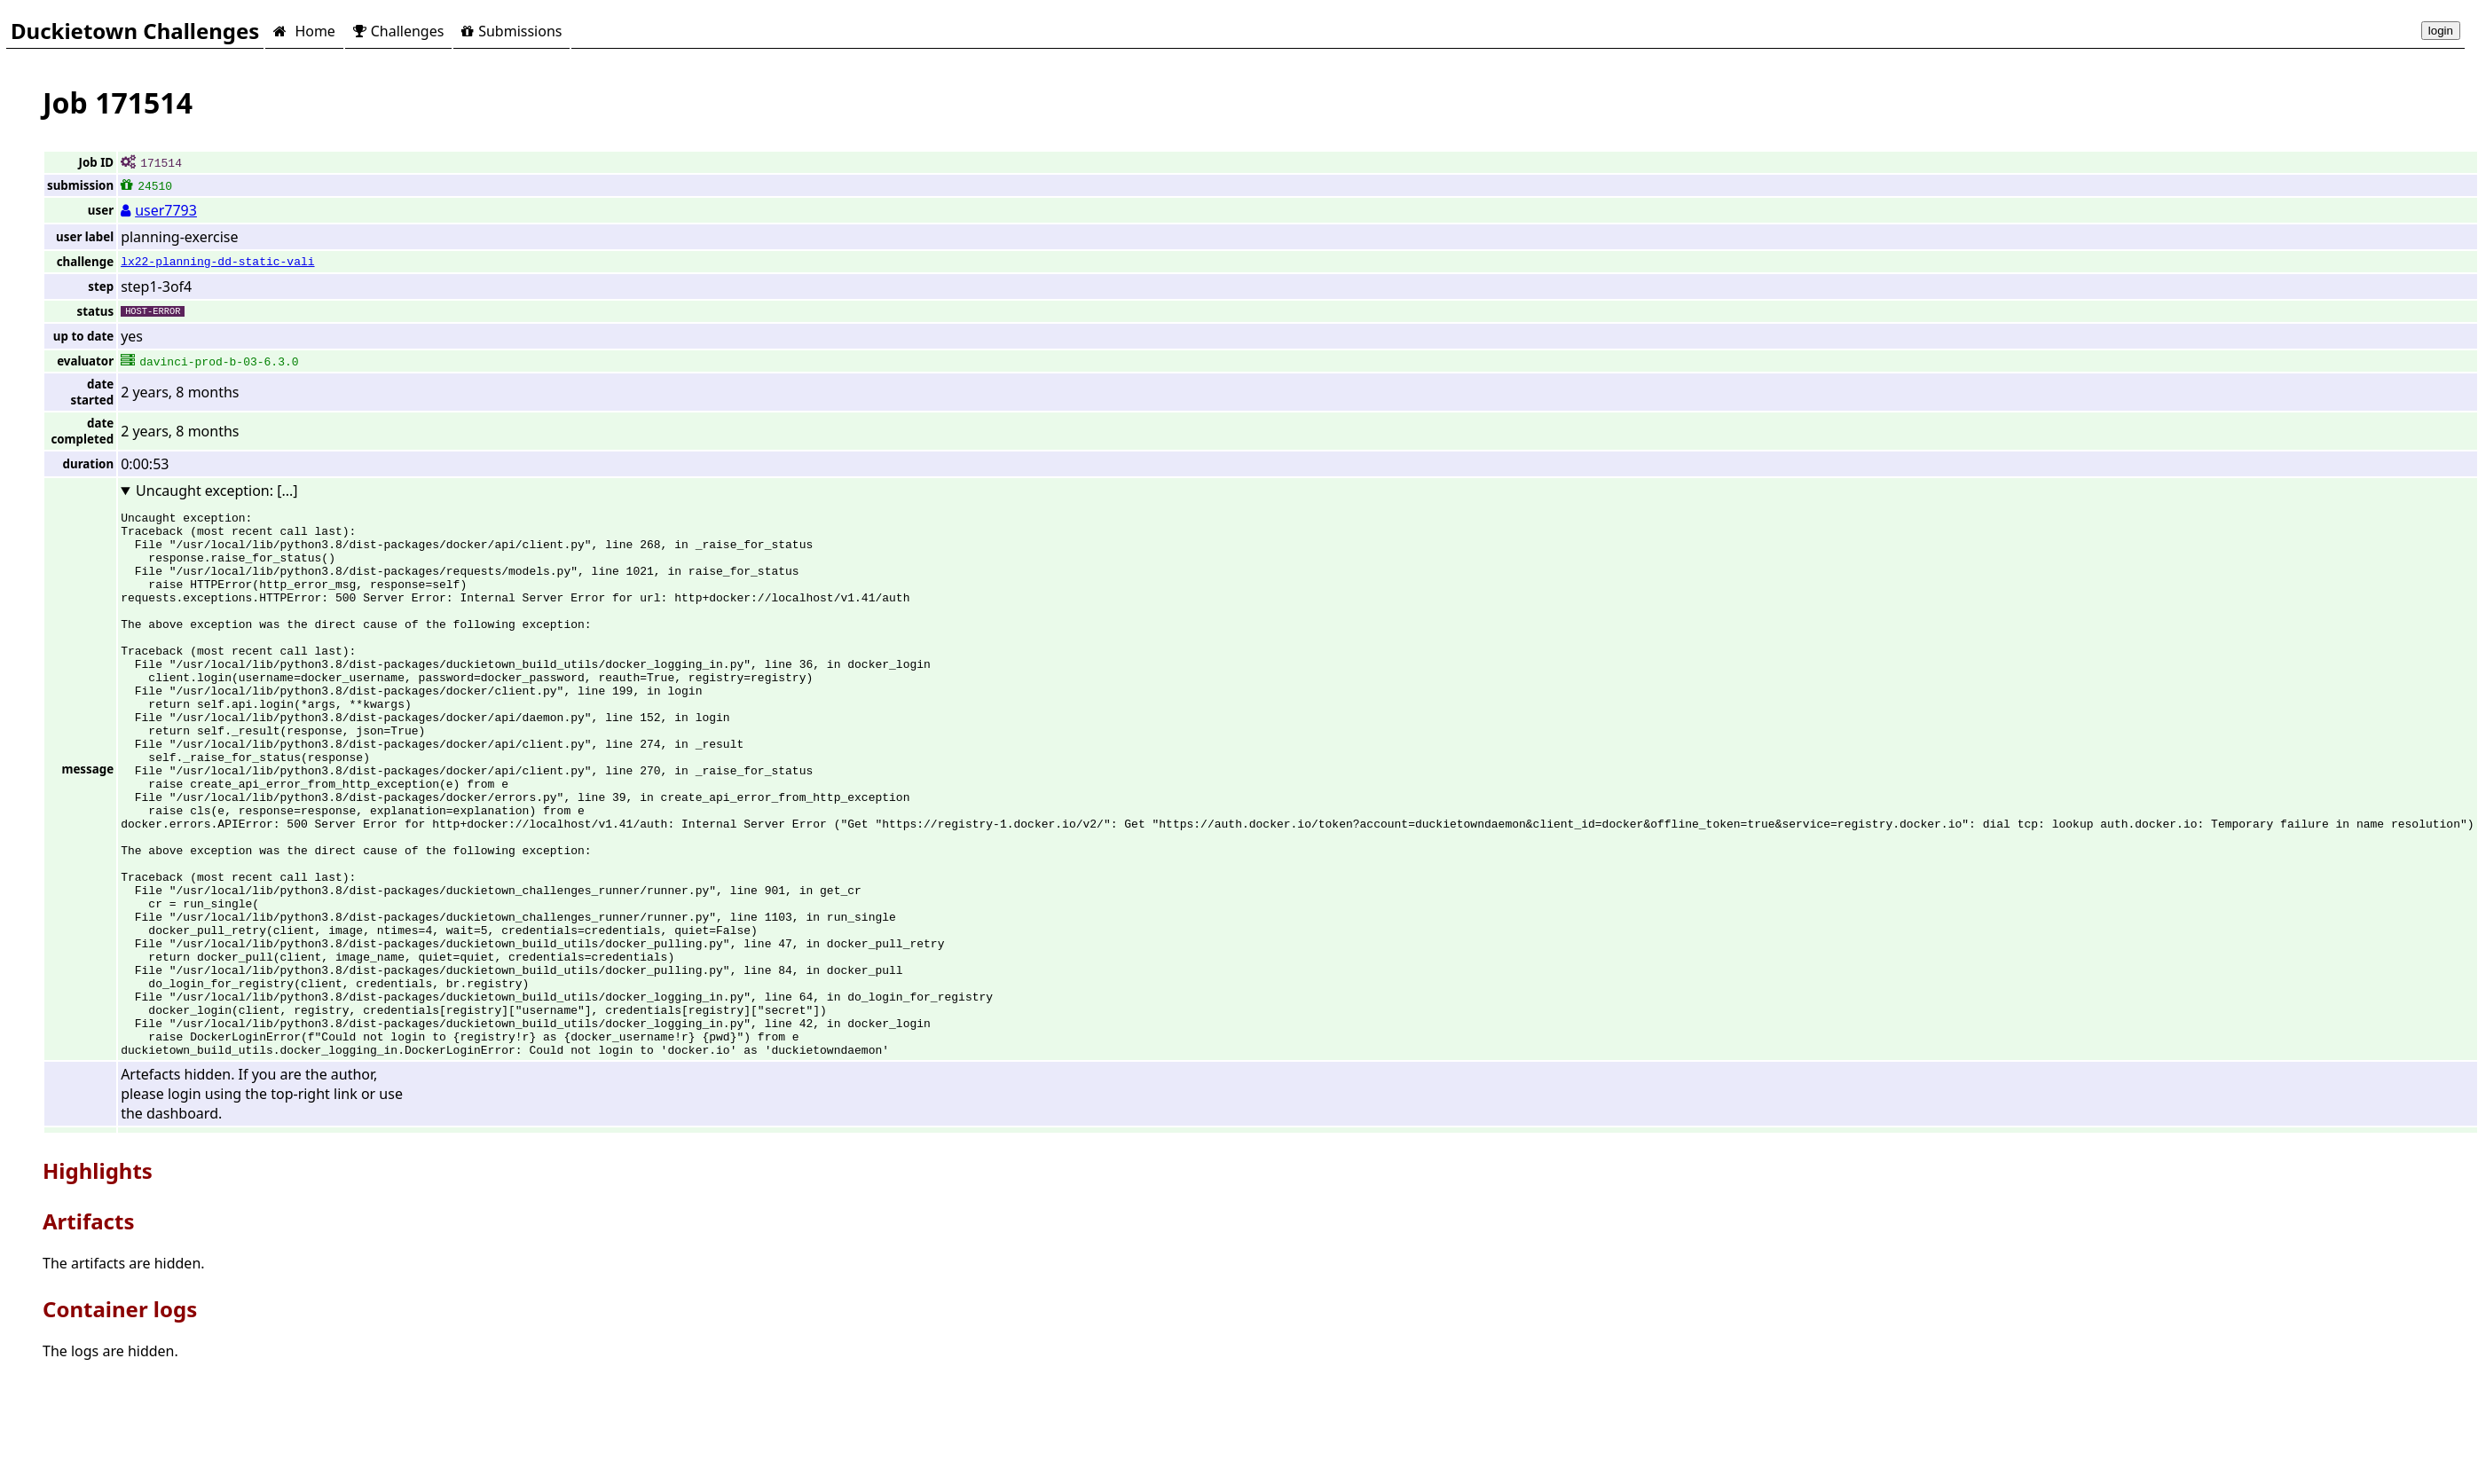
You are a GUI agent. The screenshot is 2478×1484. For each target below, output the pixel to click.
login (2440, 30)
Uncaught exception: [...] (217, 490)
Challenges (398, 31)
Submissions (511, 31)
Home (303, 31)
